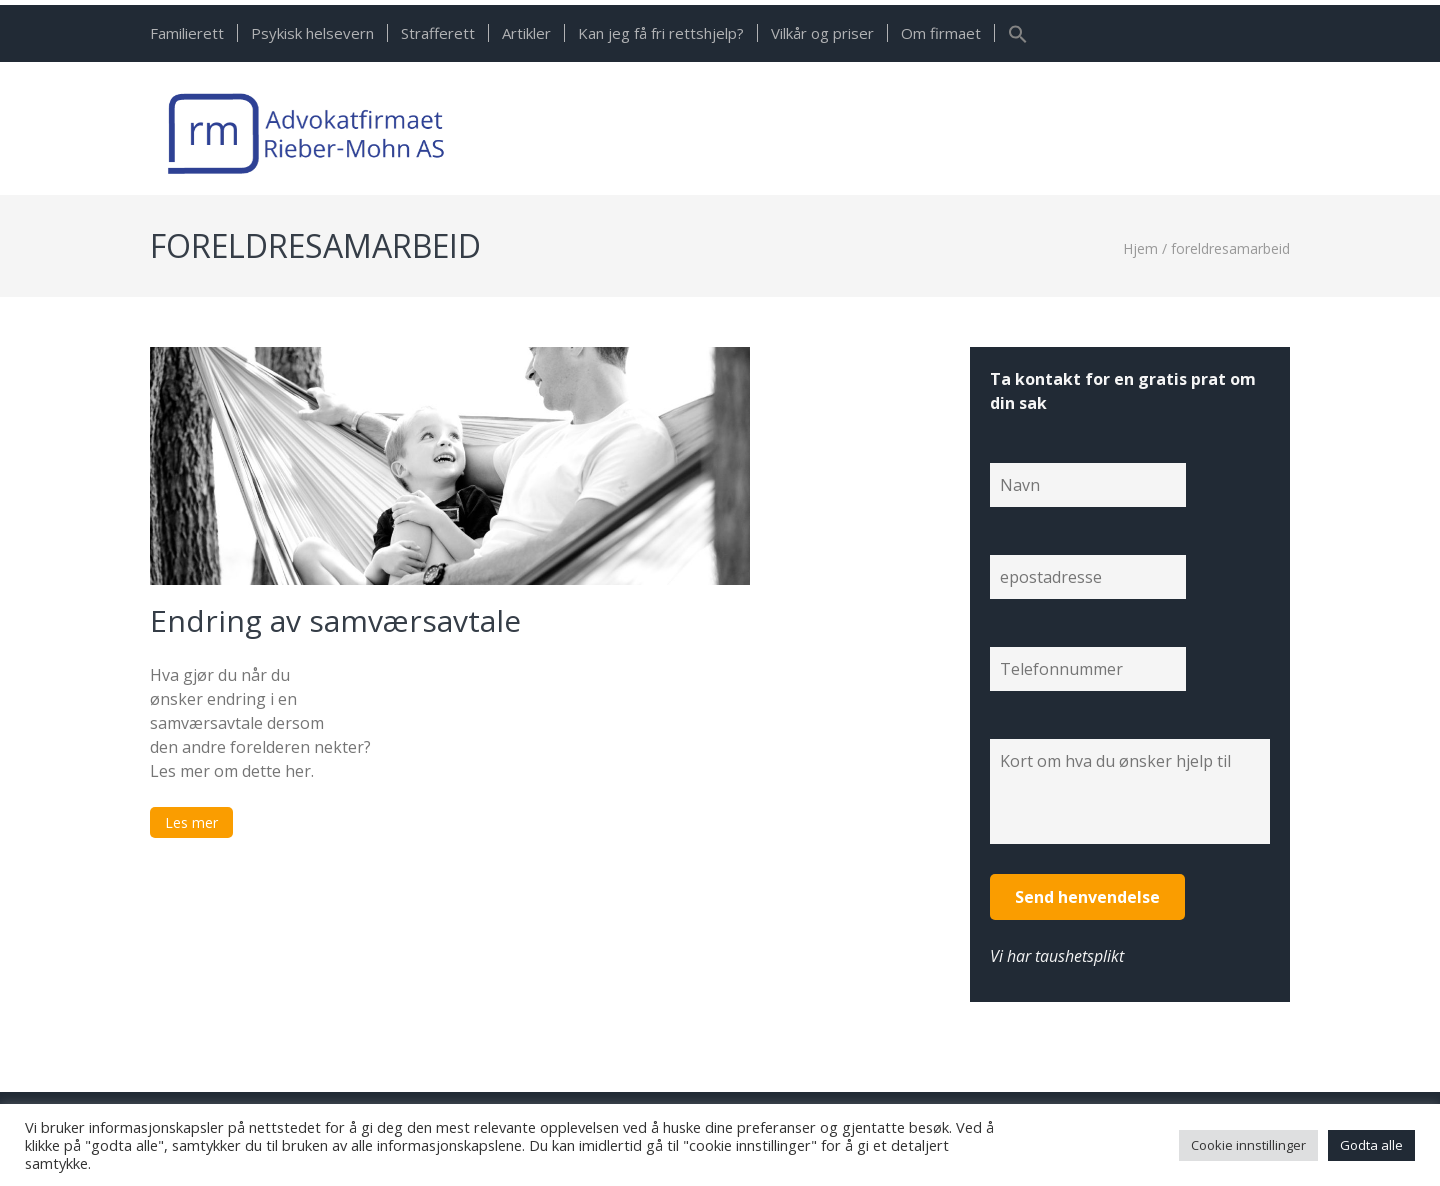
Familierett (187, 33)
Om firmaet (941, 33)
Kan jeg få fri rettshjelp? (661, 33)
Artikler (526, 33)
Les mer (191, 822)
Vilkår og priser (822, 33)
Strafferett (438, 33)
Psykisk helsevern (312, 33)
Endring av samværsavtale (335, 620)
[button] (1018, 38)
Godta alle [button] (1371, 1145)
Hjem (1140, 248)
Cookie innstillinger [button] (1248, 1145)
